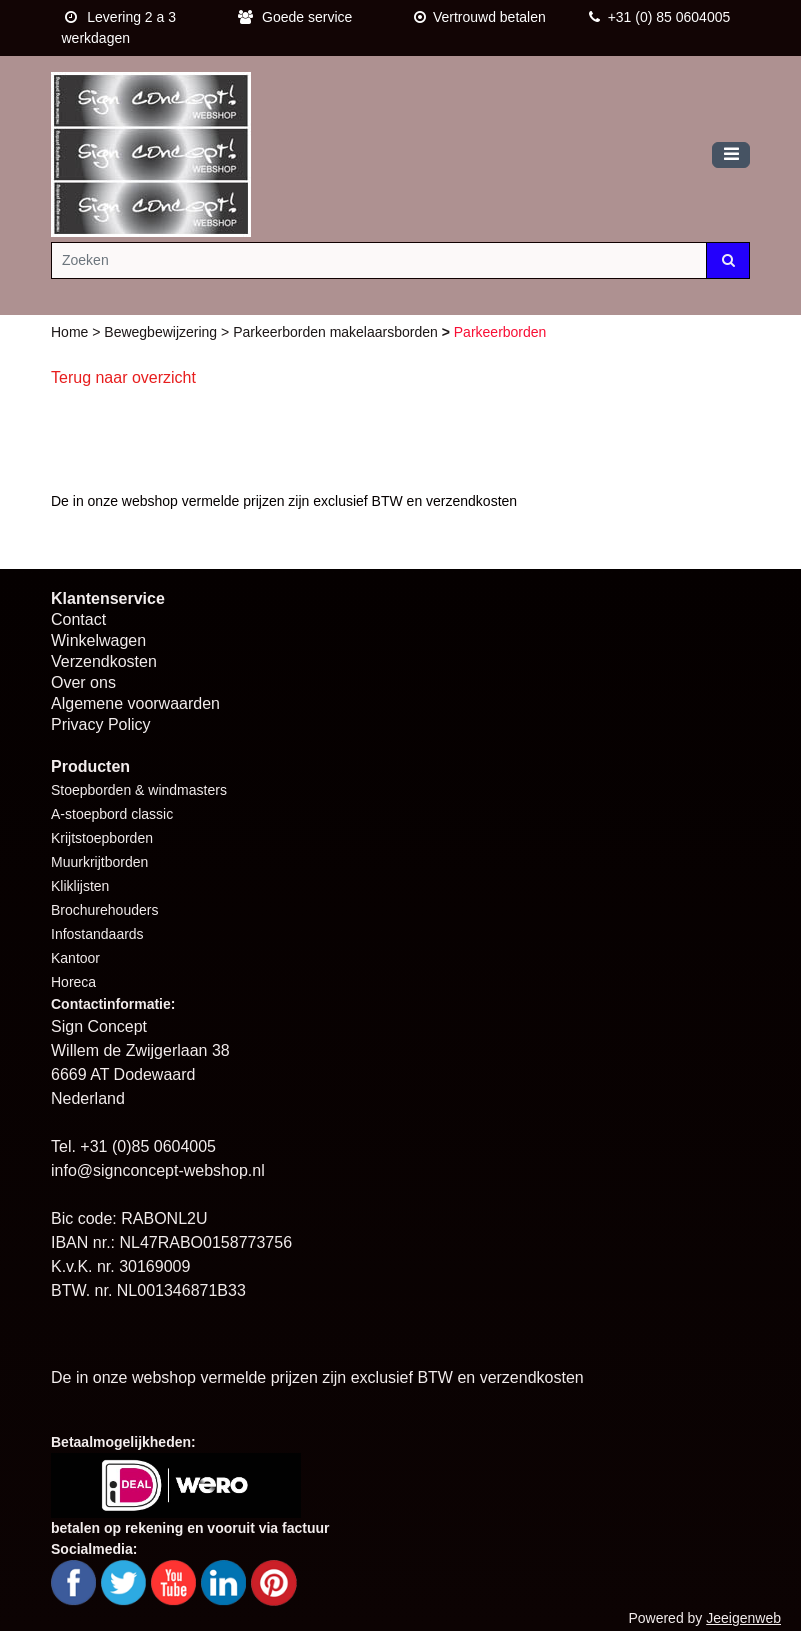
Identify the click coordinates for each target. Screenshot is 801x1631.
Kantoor (75, 958)
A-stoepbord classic (112, 814)
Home (71, 332)
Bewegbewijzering (162, 332)
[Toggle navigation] (731, 155)
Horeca (73, 982)
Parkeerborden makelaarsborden (337, 332)
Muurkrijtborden (99, 862)
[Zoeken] (379, 260)
